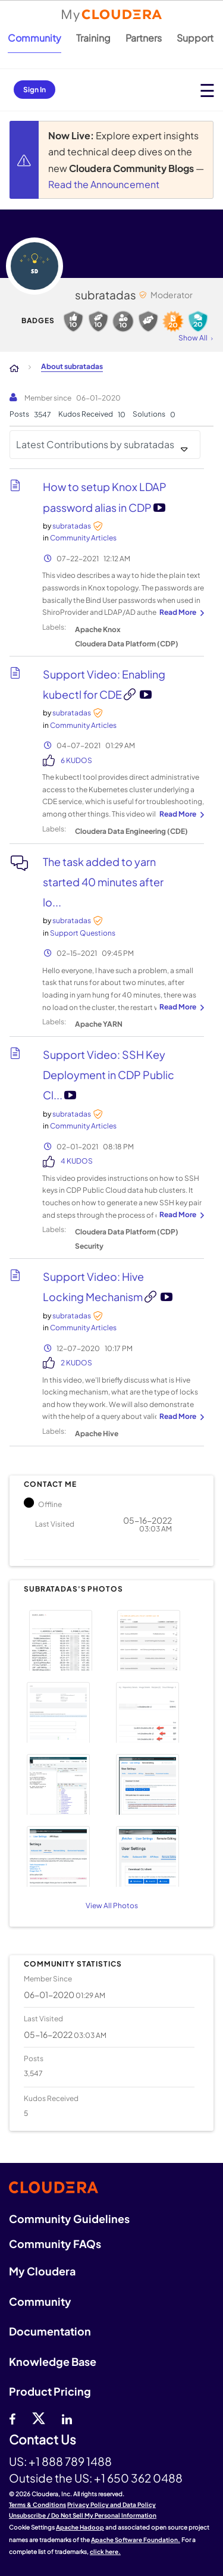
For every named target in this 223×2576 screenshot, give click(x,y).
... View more (180, 613)
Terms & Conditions (37, 2504)
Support (195, 38)
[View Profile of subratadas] (71, 525)
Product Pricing (50, 2391)
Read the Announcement (103, 184)
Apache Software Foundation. (135, 2539)
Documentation (50, 2331)
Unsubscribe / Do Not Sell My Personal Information (82, 2515)
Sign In (34, 89)
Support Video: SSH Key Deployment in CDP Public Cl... (108, 1075)
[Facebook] (12, 2418)
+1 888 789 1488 (70, 2461)
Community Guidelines (69, 2218)
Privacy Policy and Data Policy (111, 2504)
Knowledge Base (52, 2361)
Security (89, 1246)
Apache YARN (99, 1024)
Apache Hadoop (80, 2527)
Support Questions (82, 933)
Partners (143, 38)
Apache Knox (98, 629)
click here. (105, 2551)
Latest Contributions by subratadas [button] (95, 444)
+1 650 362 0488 (138, 2478)
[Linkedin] (67, 2418)
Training (93, 38)
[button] (66, 1639)
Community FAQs (55, 2243)
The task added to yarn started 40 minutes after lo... (103, 882)
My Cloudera (42, 2271)
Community (34, 38)
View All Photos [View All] (112, 1905)
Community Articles (83, 537)
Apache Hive (96, 1433)
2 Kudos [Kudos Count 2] (76, 1362)
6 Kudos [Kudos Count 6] (76, 760)
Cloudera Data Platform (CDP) (126, 643)
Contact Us (42, 2440)
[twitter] (39, 2418)
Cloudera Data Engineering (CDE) (131, 831)
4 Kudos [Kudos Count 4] (77, 1160)
